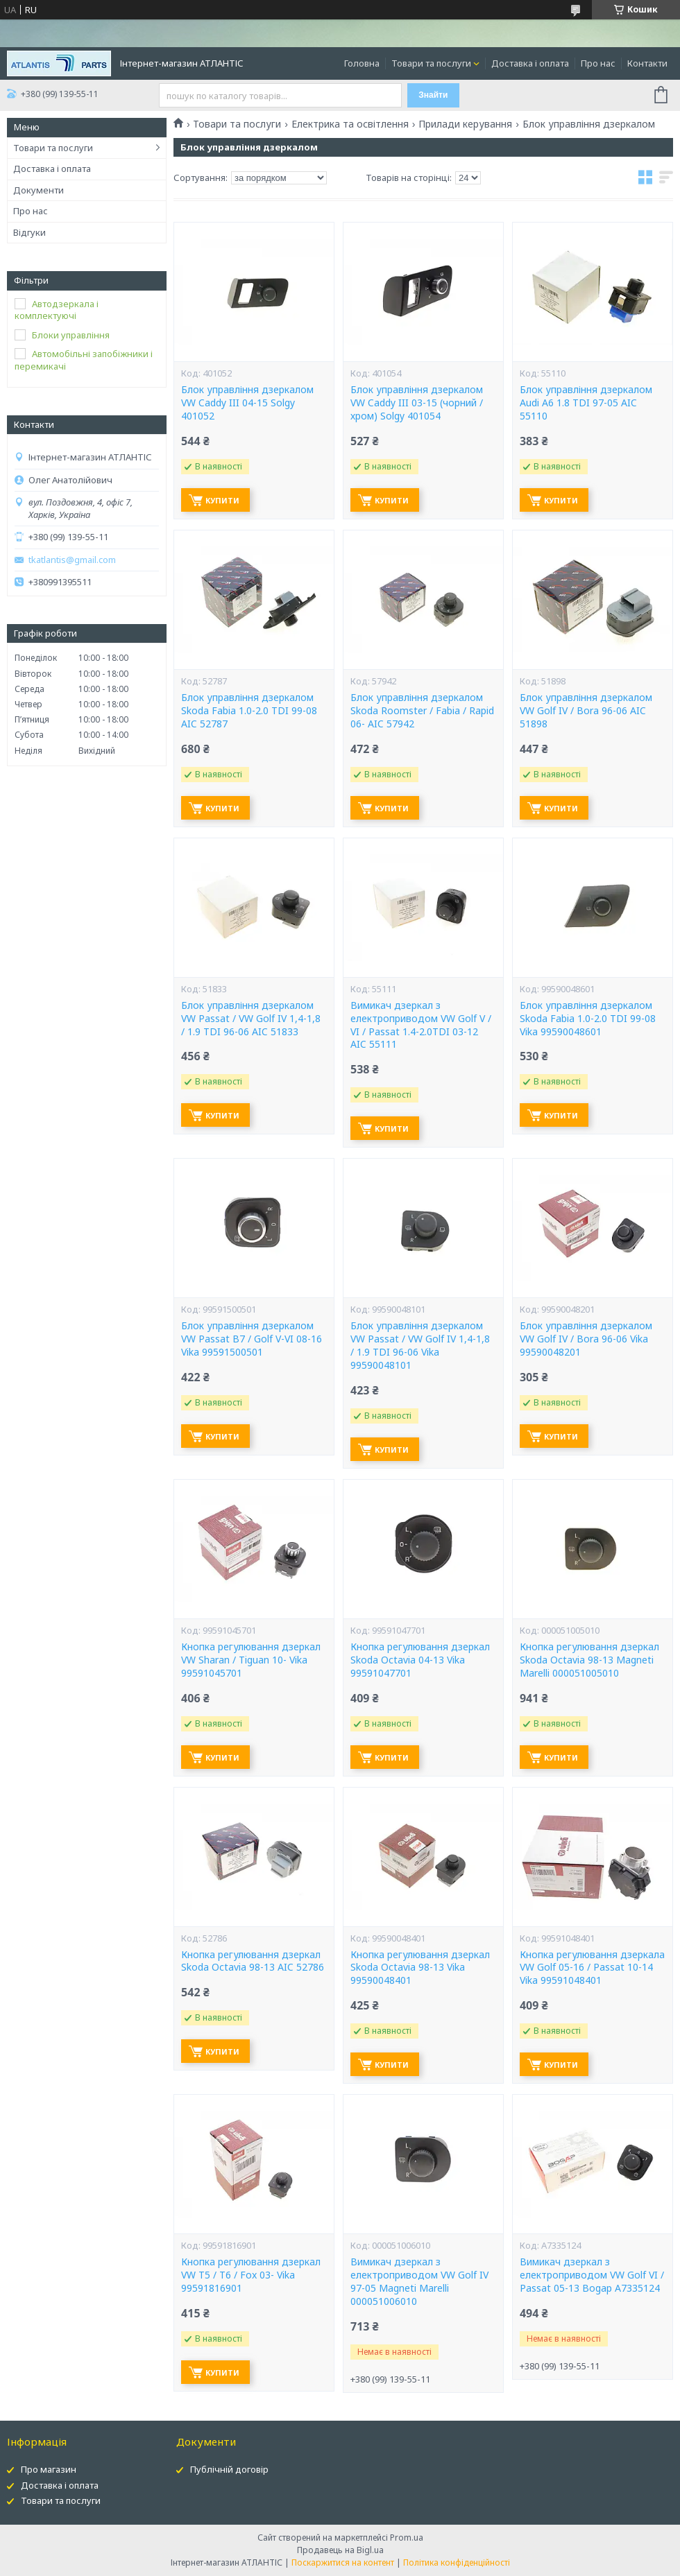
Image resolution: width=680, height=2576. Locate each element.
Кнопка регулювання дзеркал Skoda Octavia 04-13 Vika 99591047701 (420, 1660)
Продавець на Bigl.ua (340, 2550)
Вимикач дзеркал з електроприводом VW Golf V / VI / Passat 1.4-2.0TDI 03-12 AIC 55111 (420, 1025)
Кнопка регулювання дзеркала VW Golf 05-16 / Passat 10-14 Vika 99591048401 (592, 1967)
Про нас (598, 63)
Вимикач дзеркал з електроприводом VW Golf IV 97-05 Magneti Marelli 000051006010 (419, 2282)
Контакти (647, 63)
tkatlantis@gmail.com (72, 560)
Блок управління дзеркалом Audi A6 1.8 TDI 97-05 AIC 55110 (586, 402)
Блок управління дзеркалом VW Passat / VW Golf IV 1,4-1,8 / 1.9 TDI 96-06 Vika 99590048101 (420, 1346)
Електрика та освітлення (350, 124)
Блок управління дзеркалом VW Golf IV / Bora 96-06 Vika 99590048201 (586, 1339)
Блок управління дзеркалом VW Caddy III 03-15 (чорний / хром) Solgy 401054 (416, 402)
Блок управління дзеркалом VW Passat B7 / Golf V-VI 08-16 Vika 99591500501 (251, 1339)
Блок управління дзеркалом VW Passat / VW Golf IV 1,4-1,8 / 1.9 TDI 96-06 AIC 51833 (251, 1018)
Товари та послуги (431, 63)
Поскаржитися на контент (342, 2562)
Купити (222, 500)
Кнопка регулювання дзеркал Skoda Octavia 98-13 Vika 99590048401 (420, 1967)
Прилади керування (465, 124)
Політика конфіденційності (456, 2562)
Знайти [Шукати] (433, 95)
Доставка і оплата (530, 63)
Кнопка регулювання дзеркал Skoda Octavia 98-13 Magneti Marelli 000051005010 (589, 1660)
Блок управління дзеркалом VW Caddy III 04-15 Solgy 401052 (247, 402)
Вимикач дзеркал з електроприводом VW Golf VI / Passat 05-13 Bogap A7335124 (592, 2275)
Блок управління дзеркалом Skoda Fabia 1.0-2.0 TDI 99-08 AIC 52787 (249, 710)
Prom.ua (406, 2537)
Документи (38, 190)
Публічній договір (229, 2469)
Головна (362, 63)
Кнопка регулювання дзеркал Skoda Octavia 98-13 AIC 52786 (252, 1961)
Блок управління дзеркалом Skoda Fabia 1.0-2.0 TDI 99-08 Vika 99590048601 (588, 1018)
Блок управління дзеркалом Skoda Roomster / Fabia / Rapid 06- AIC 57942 (422, 710)
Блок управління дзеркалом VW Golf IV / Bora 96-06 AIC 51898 (586, 710)
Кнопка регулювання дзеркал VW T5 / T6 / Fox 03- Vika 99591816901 (251, 2275)
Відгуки (29, 232)
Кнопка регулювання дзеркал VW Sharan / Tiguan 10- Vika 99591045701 (251, 1660)
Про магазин (48, 2469)
